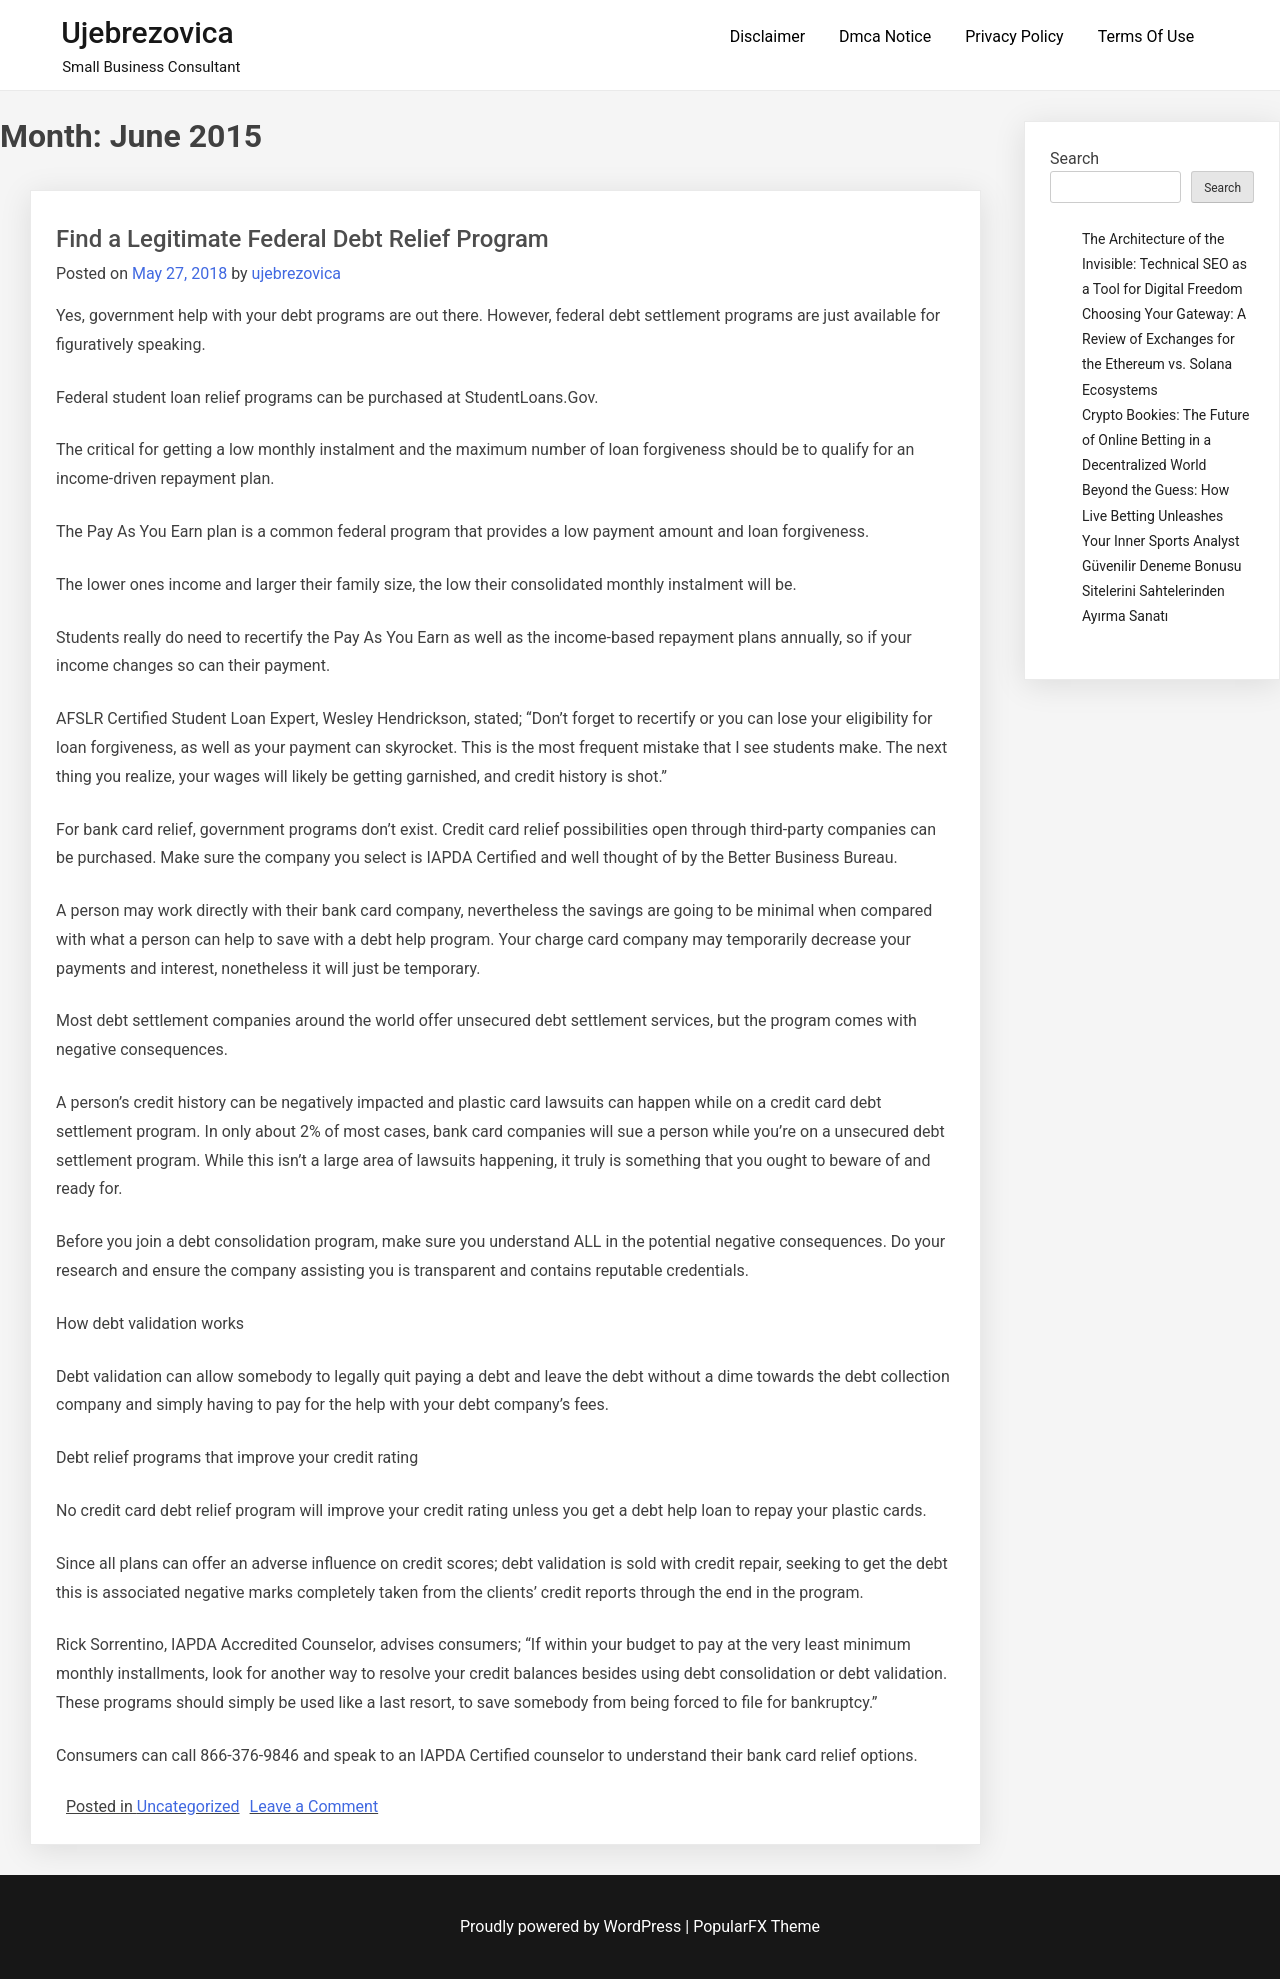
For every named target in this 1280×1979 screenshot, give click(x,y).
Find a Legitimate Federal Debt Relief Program (302, 239)
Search (1074, 158)
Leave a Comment (314, 1806)
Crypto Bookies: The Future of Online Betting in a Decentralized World (1165, 440)
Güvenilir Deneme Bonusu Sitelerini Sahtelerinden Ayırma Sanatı (1162, 591)
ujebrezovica (147, 32)
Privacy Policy (1014, 36)
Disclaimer (767, 36)
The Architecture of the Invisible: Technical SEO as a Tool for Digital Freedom (1164, 264)
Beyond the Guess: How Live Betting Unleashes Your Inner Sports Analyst (1161, 515)
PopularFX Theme (756, 1926)
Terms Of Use (1146, 36)
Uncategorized (188, 1806)
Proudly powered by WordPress (572, 1926)
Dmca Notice (885, 36)
